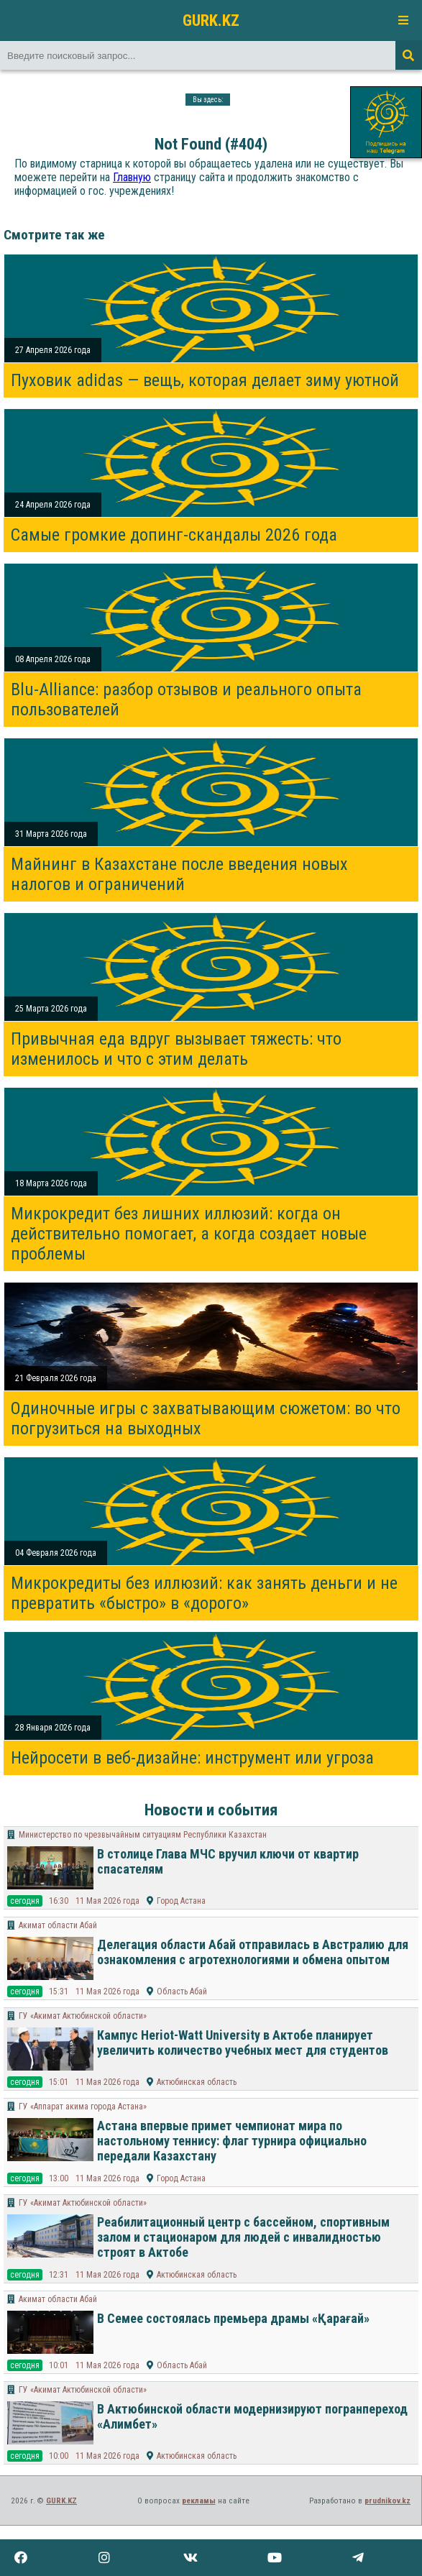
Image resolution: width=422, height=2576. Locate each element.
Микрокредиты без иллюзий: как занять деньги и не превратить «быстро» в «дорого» (204, 1593)
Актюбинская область (197, 2082)
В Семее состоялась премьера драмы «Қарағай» (233, 2318)
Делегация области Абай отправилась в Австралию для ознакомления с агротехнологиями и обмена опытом (252, 1952)
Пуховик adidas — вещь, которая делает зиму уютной (205, 380)
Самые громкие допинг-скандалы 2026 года (174, 535)
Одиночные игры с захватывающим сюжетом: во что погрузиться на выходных (205, 1418)
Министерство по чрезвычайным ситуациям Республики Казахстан (143, 1834)
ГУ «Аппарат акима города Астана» (83, 2106)
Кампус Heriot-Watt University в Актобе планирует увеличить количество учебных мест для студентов (242, 2042)
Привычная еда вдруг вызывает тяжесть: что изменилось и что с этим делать (176, 1049)
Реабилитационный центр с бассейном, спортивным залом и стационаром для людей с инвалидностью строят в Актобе (243, 2237)
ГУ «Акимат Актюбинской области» (83, 2016)
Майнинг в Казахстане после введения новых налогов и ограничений (179, 874)
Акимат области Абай (58, 1925)
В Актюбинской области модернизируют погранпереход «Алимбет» (252, 2416)
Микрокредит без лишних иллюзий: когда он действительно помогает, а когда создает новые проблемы (189, 1234)
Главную (132, 177)
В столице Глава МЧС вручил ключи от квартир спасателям (228, 1861)
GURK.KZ (211, 20)
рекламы (199, 2501)
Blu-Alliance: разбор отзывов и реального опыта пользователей (186, 699)
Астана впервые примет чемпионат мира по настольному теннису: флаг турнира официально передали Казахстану (232, 2140)
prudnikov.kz (387, 2501)
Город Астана (181, 1901)
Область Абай (182, 1991)
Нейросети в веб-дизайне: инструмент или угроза (192, 1758)
